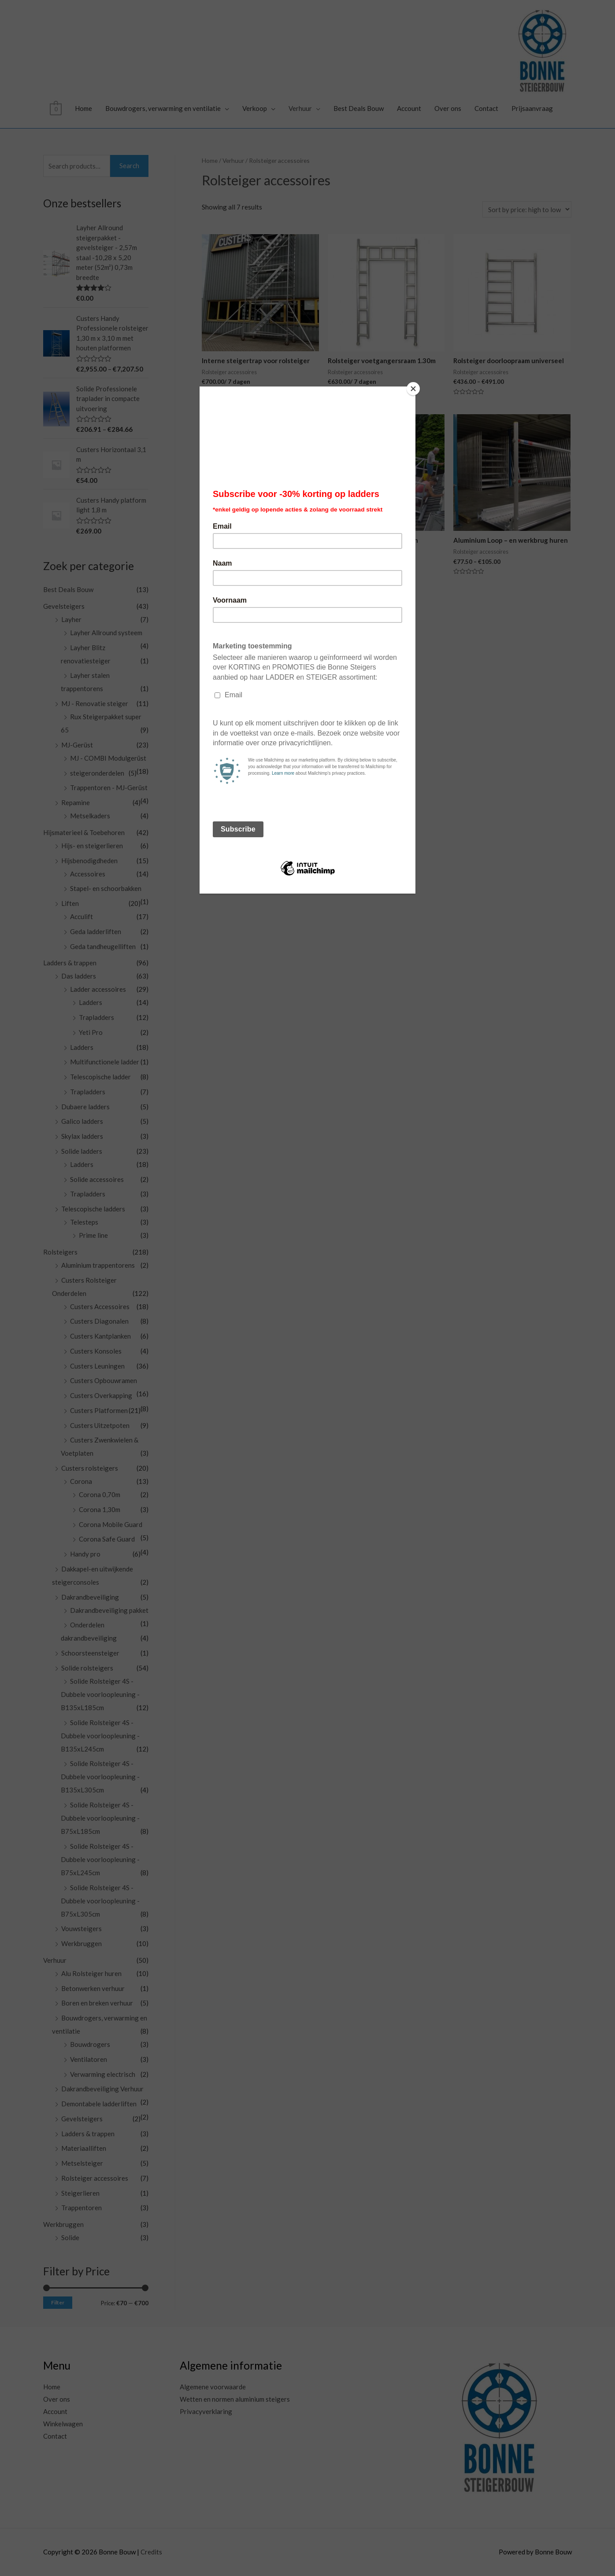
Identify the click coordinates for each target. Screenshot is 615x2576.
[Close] (413, 388)
